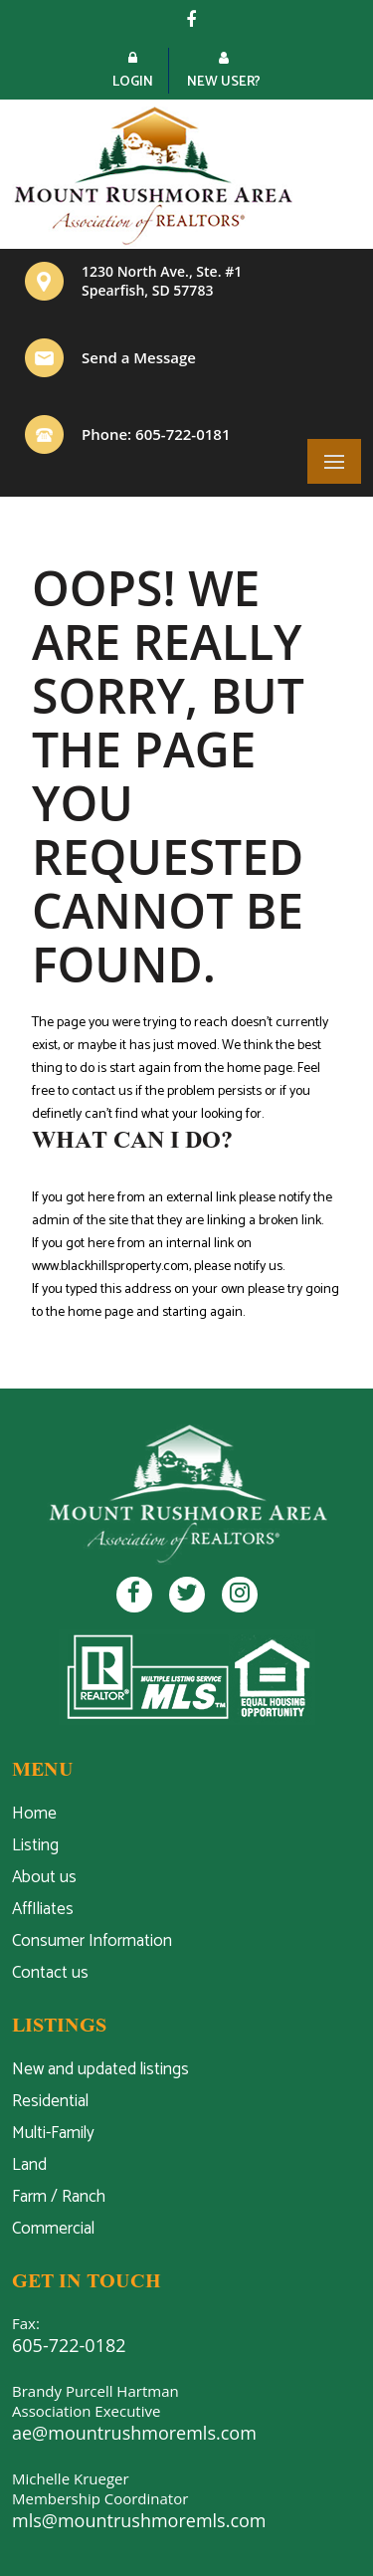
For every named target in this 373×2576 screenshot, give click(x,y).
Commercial (53, 2229)
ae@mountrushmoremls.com (134, 2433)
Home (34, 1813)
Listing (35, 1845)
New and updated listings (100, 2069)
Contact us (50, 1973)
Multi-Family (53, 2133)
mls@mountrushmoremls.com (139, 2520)
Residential (50, 2101)
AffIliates (43, 1909)
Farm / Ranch (58, 2197)
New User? (224, 72)
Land (29, 2165)
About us (44, 1877)
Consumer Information (92, 1941)
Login (132, 72)
